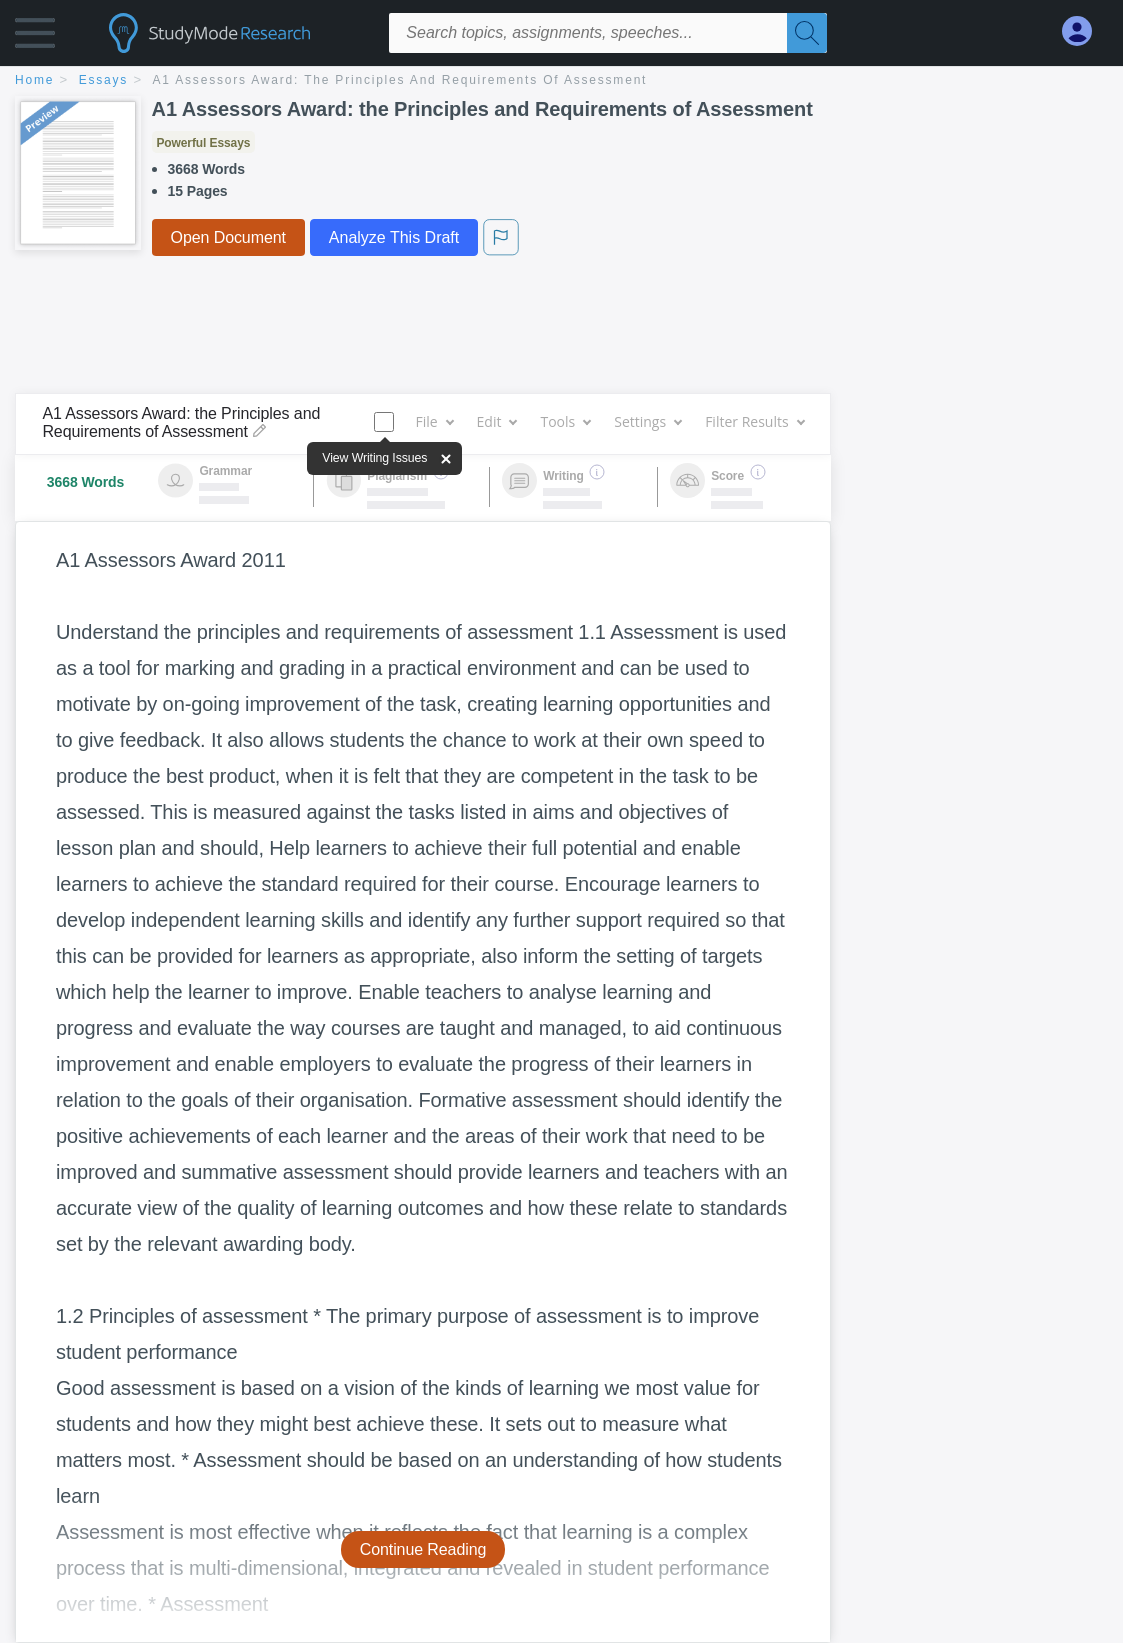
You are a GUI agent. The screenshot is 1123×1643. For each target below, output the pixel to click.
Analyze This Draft (394, 237)
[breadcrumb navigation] (561, 81)
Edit (497, 421)
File (433, 421)
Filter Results (754, 421)
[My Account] (1085, 31)
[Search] (807, 33)
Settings (647, 421)
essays (103, 80)
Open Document (228, 237)
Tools (565, 421)
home (34, 80)
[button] (35, 37)
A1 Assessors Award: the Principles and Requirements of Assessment (400, 80)
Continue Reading (423, 1549)
